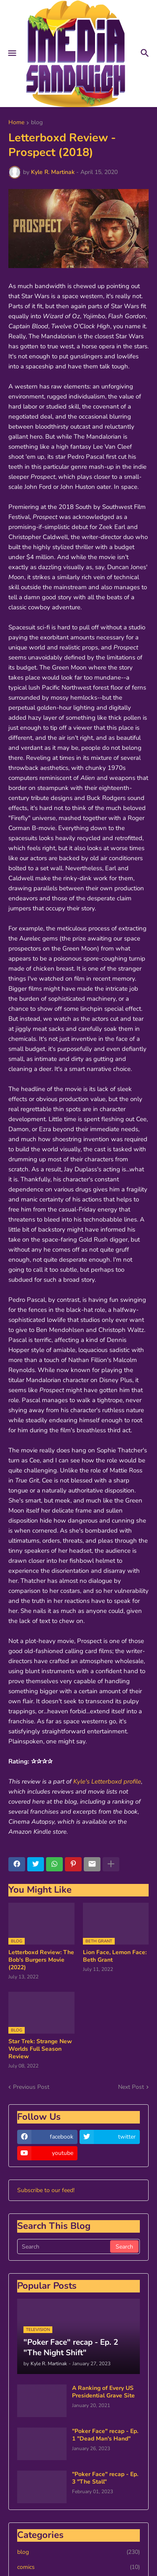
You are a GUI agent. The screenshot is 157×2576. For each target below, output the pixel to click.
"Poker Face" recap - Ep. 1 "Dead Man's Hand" (105, 2435)
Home (16, 123)
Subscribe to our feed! (46, 2190)
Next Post (131, 2087)
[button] (11, 53)
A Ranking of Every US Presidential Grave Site (103, 2392)
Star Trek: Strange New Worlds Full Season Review (40, 2049)
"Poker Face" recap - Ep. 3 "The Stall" (105, 2478)
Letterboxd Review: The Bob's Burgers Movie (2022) (41, 1960)
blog (37, 123)
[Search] (64, 2246)
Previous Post (31, 2087)
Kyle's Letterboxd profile (107, 1781)
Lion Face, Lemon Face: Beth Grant (115, 1956)
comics (78, 2567)
